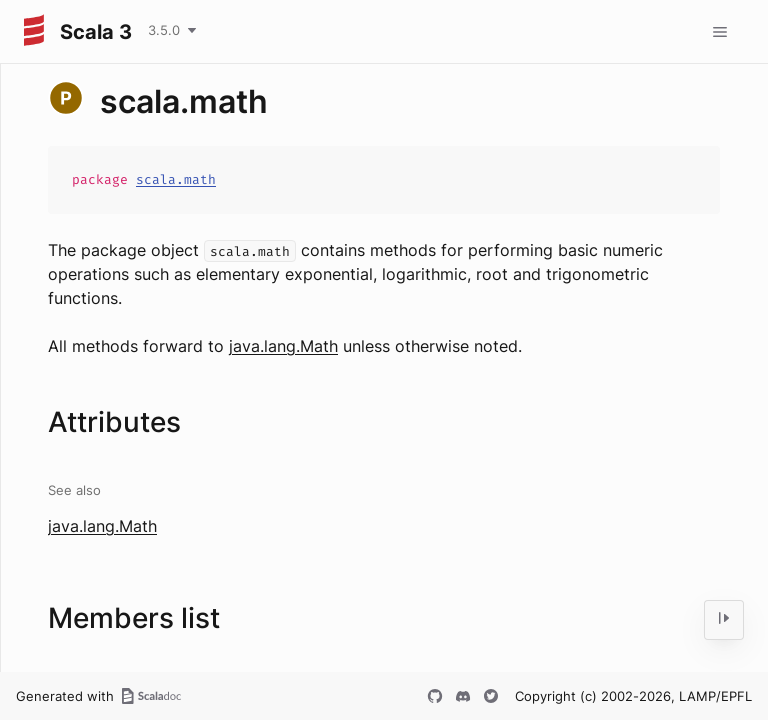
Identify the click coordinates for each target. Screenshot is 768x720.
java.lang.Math (283, 346)
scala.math (176, 179)
